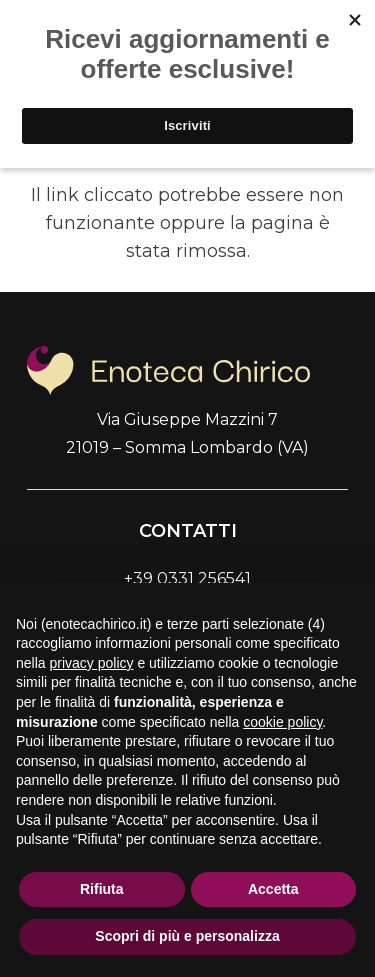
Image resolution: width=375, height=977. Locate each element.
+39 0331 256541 (187, 578)
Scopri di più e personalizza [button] (187, 936)
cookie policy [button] (282, 722)
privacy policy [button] (91, 663)
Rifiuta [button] (102, 889)
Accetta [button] (273, 889)
